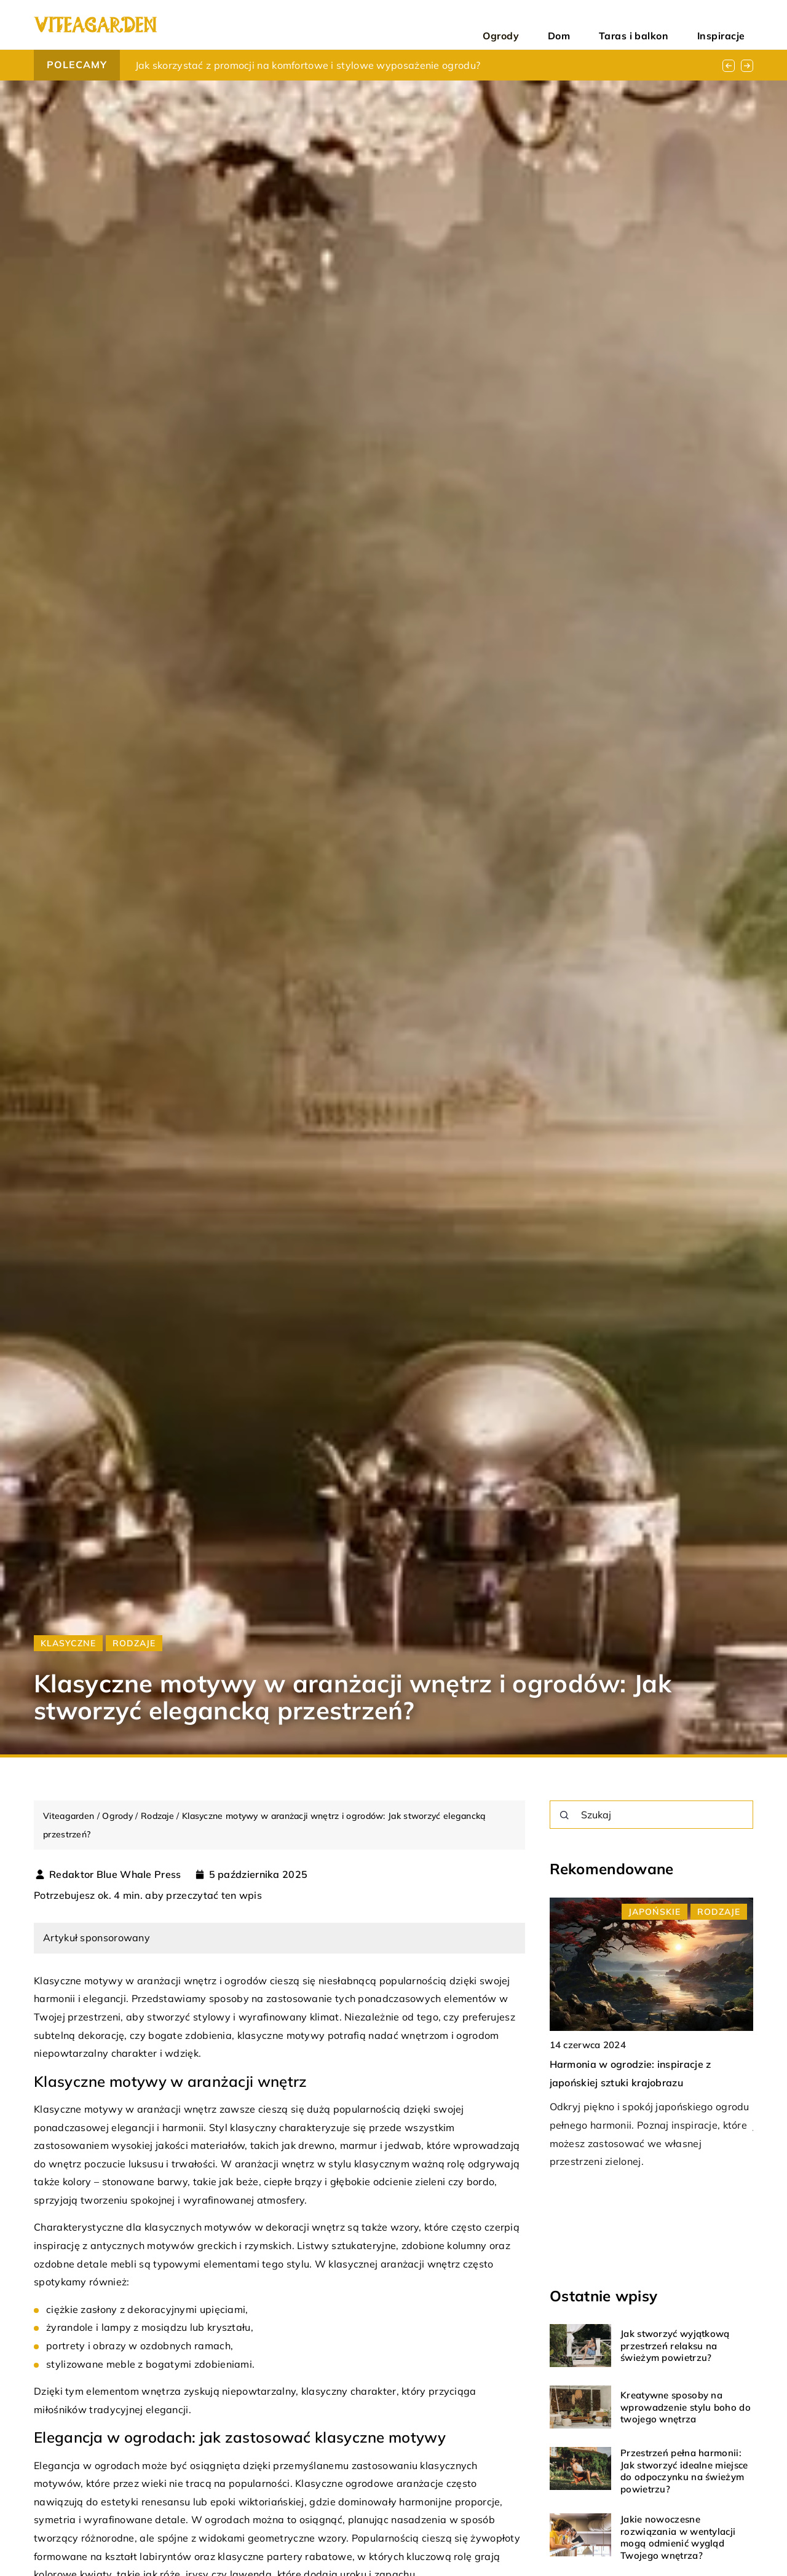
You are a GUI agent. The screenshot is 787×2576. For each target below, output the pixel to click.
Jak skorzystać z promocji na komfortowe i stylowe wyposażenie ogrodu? (308, 65)
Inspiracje (732, 24)
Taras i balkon (667, 24)
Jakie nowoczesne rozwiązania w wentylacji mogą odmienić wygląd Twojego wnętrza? (677, 2537)
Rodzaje (134, 1643)
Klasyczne (68, 1643)
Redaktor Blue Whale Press (115, 1874)
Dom (614, 24)
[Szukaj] (564, 1815)
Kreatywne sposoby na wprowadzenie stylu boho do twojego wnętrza (685, 2407)
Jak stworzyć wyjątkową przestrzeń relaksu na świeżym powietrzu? (675, 2345)
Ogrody (575, 24)
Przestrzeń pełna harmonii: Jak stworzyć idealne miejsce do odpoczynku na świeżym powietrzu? (684, 2471)
